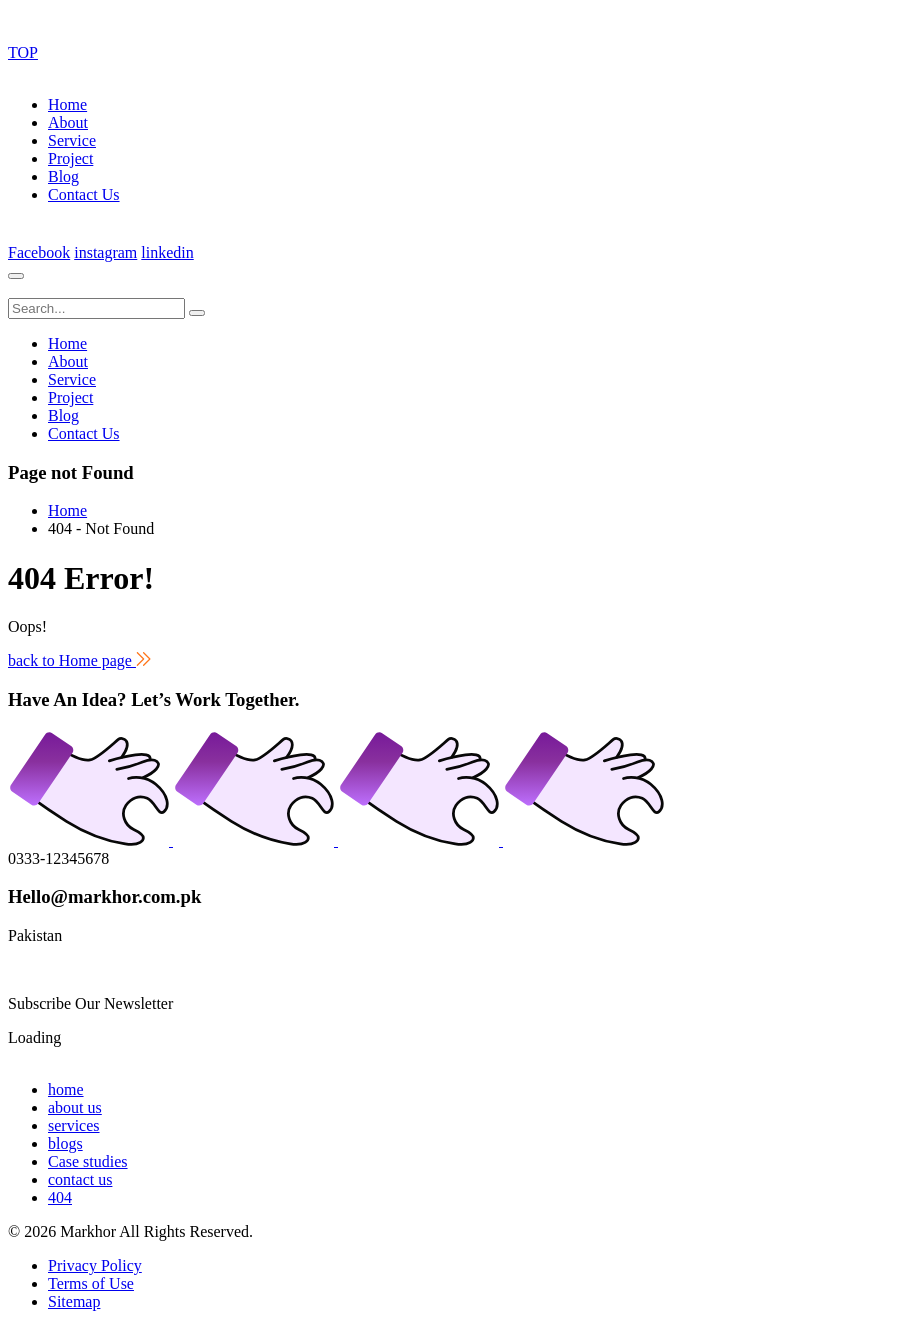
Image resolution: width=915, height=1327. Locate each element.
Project (70, 158)
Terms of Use (91, 1283)
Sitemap (74, 1301)
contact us (80, 1179)
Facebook (39, 252)
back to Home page (79, 660)
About (68, 122)
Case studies (88, 1161)
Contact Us (84, 194)
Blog (63, 176)
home (66, 1089)
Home (67, 104)
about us (75, 1107)
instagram (105, 252)
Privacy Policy (95, 1265)
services (74, 1125)
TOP (23, 52)
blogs (65, 1143)
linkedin (167, 252)
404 (60, 1197)
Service (72, 140)
